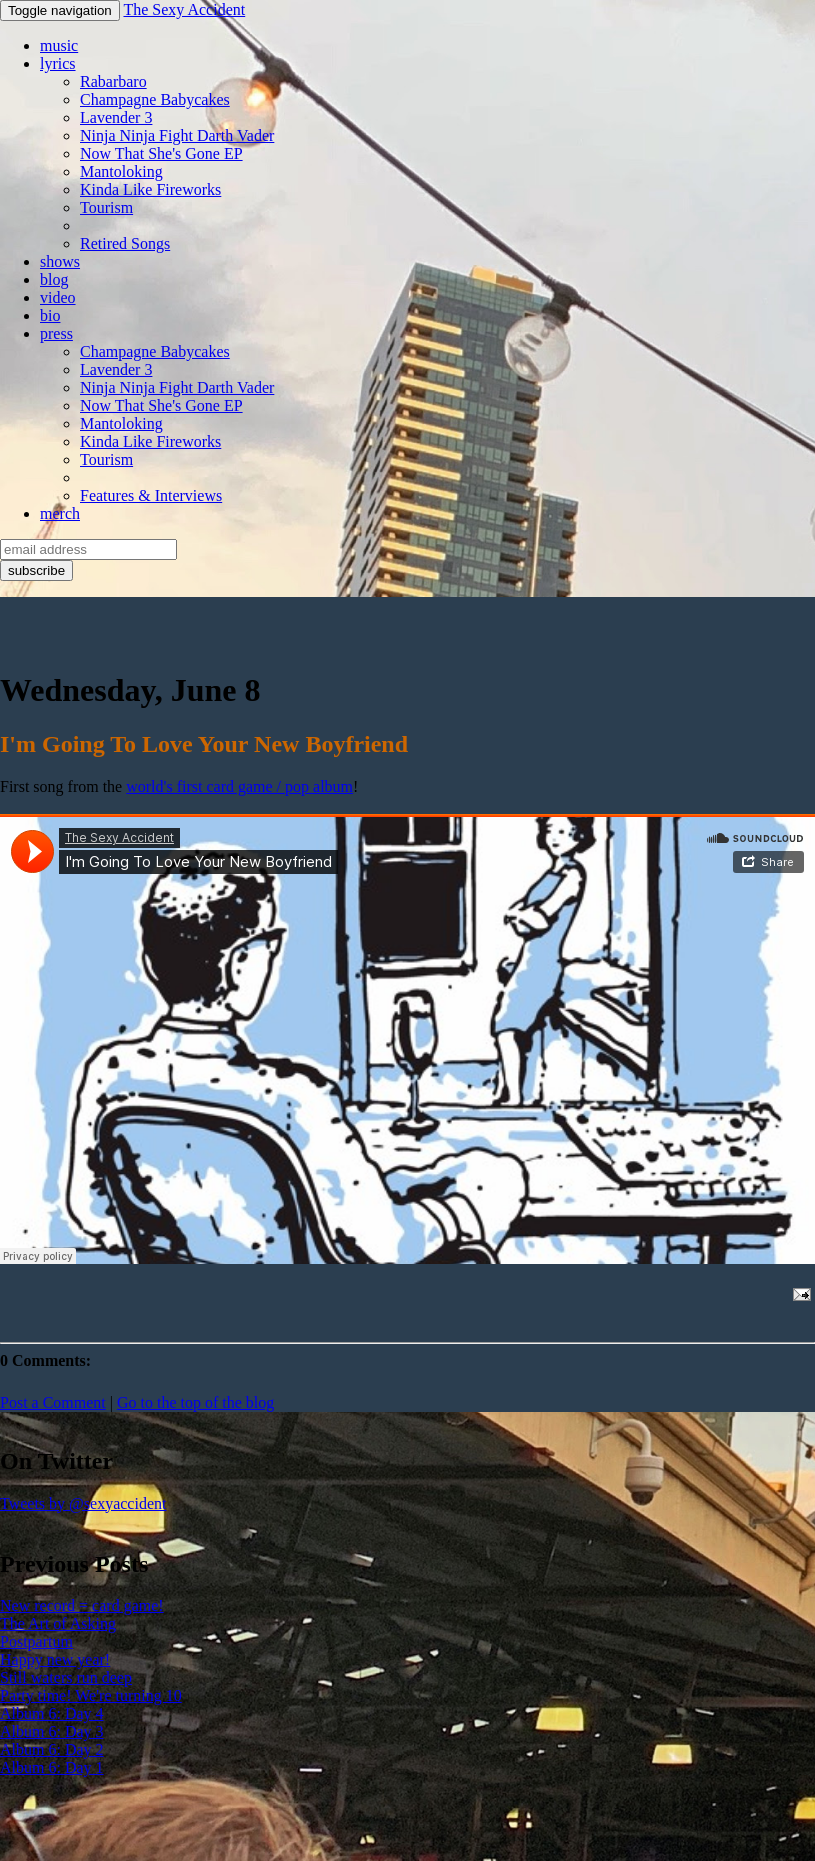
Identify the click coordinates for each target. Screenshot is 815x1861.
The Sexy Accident (184, 9)
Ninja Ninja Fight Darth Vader (177, 135)
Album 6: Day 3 (52, 1731)
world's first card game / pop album (239, 786)
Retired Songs (125, 243)
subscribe (36, 570)
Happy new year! (55, 1659)
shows (60, 261)
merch (60, 513)
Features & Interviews (151, 495)
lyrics (58, 63)
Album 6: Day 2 (52, 1749)
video (58, 297)
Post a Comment (53, 1402)
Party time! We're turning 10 (91, 1695)
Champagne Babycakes (155, 99)
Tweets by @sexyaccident (83, 1503)
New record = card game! (82, 1605)
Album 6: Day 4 (52, 1713)
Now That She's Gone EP (161, 153)
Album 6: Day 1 (52, 1767)
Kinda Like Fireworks (150, 189)
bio (50, 315)
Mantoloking (121, 171)
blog (54, 279)
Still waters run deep (66, 1677)
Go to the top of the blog (195, 1402)
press (56, 333)
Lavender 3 (116, 117)
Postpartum (36, 1641)
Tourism (106, 207)
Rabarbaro (113, 81)
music (59, 45)
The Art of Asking (58, 1623)
